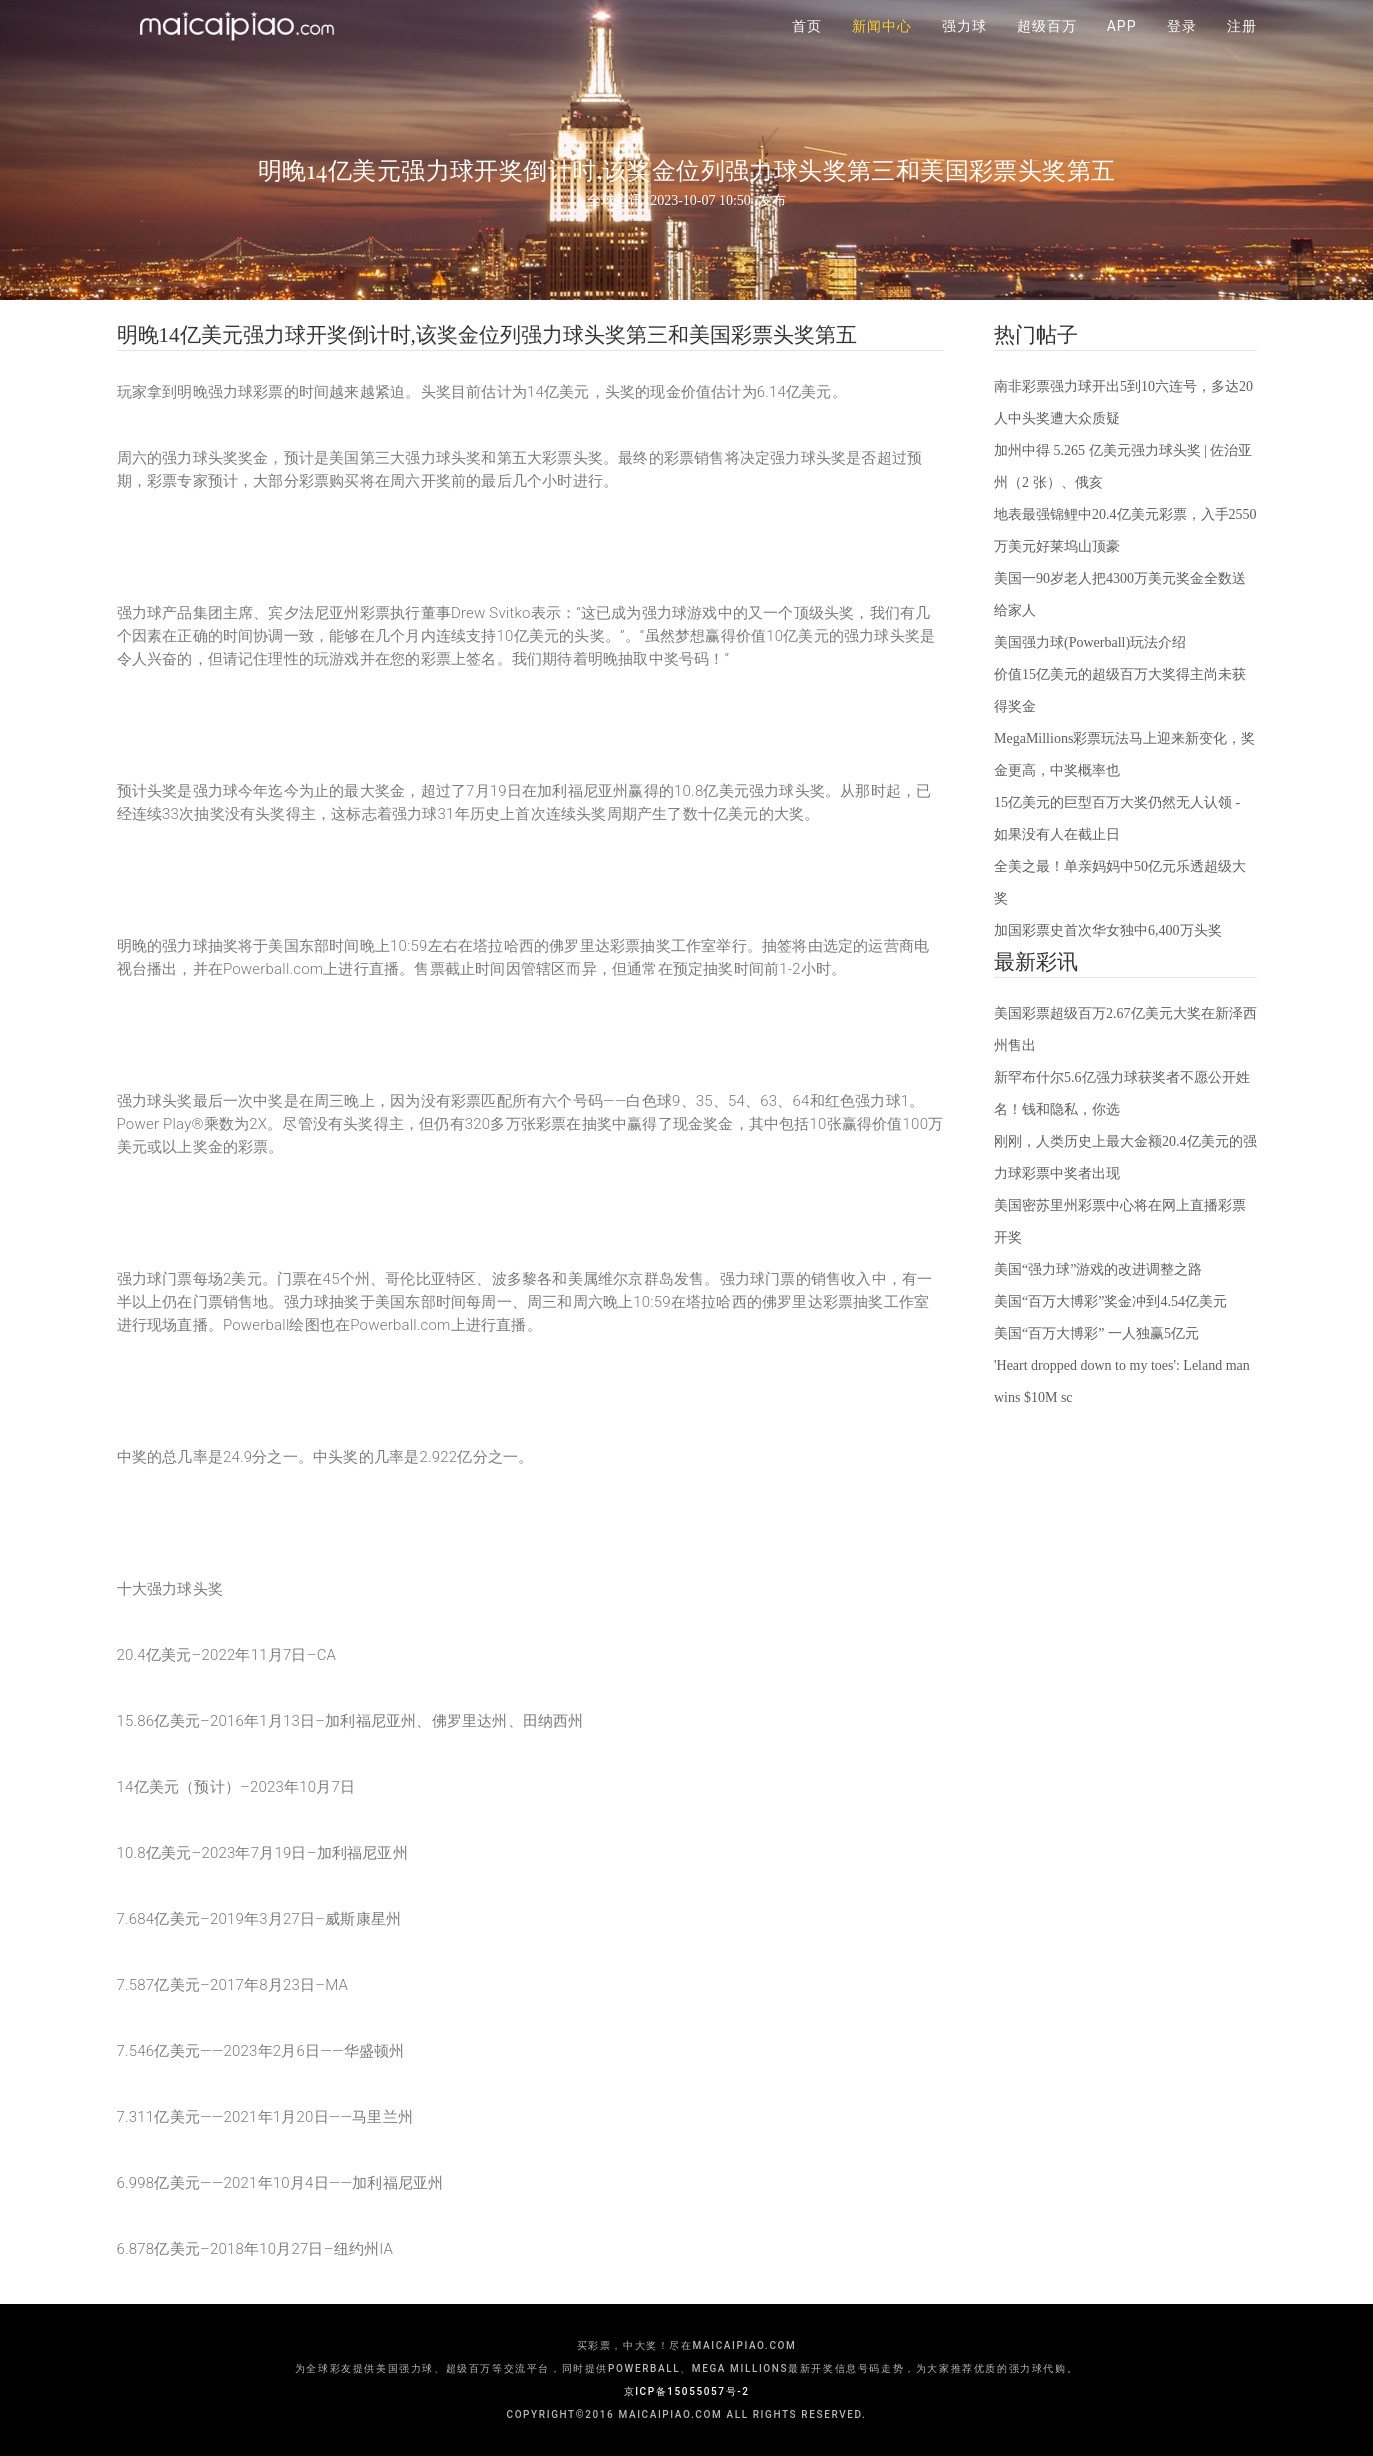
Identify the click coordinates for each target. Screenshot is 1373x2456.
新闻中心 (882, 50)
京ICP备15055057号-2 (687, 2391)
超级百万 (1047, 50)
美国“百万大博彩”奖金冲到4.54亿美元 (1110, 1301)
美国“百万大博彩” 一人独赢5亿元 (1096, 1333)
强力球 (964, 50)
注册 (1242, 50)
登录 (1182, 50)
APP (1122, 50)
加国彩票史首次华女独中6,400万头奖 (1108, 930)
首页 (807, 50)
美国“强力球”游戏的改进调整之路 (1098, 1269)
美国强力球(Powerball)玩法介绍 (1090, 642)
